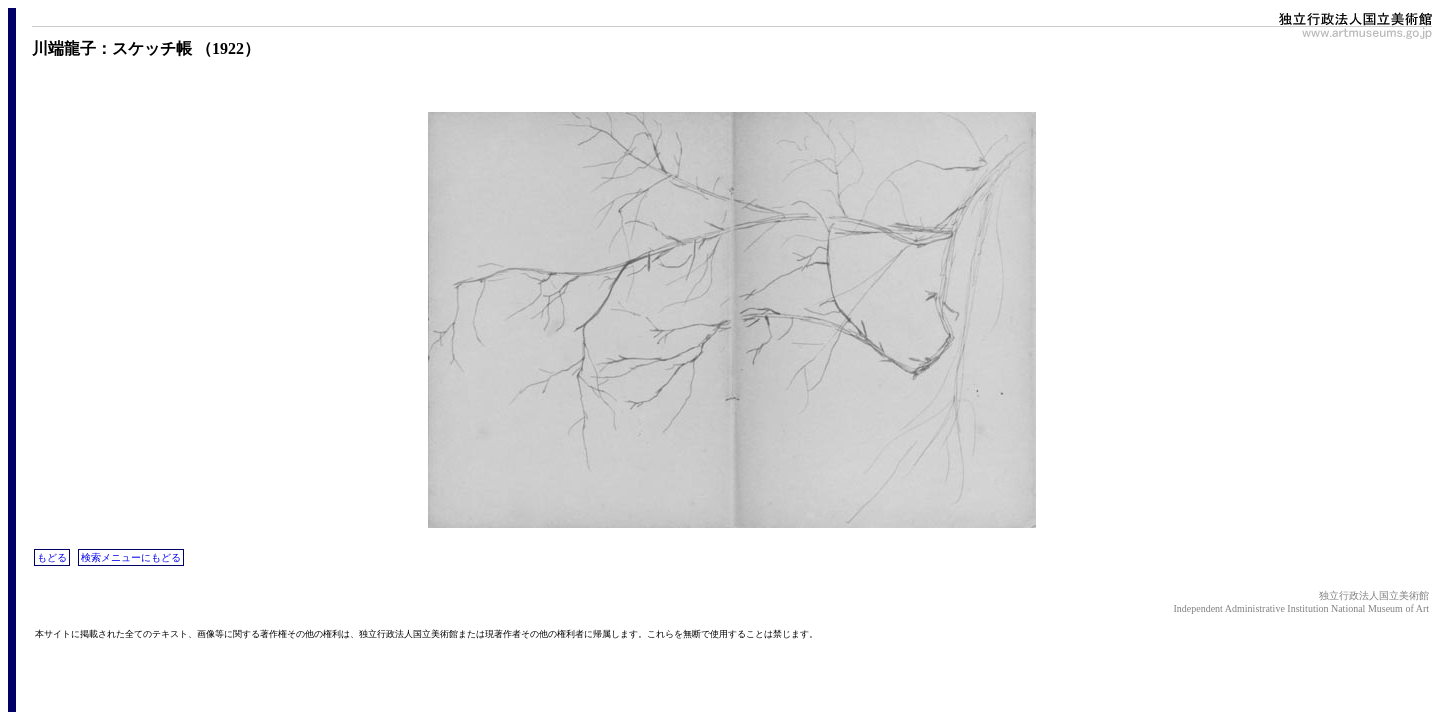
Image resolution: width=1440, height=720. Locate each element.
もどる (52, 557)
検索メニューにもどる (131, 557)
